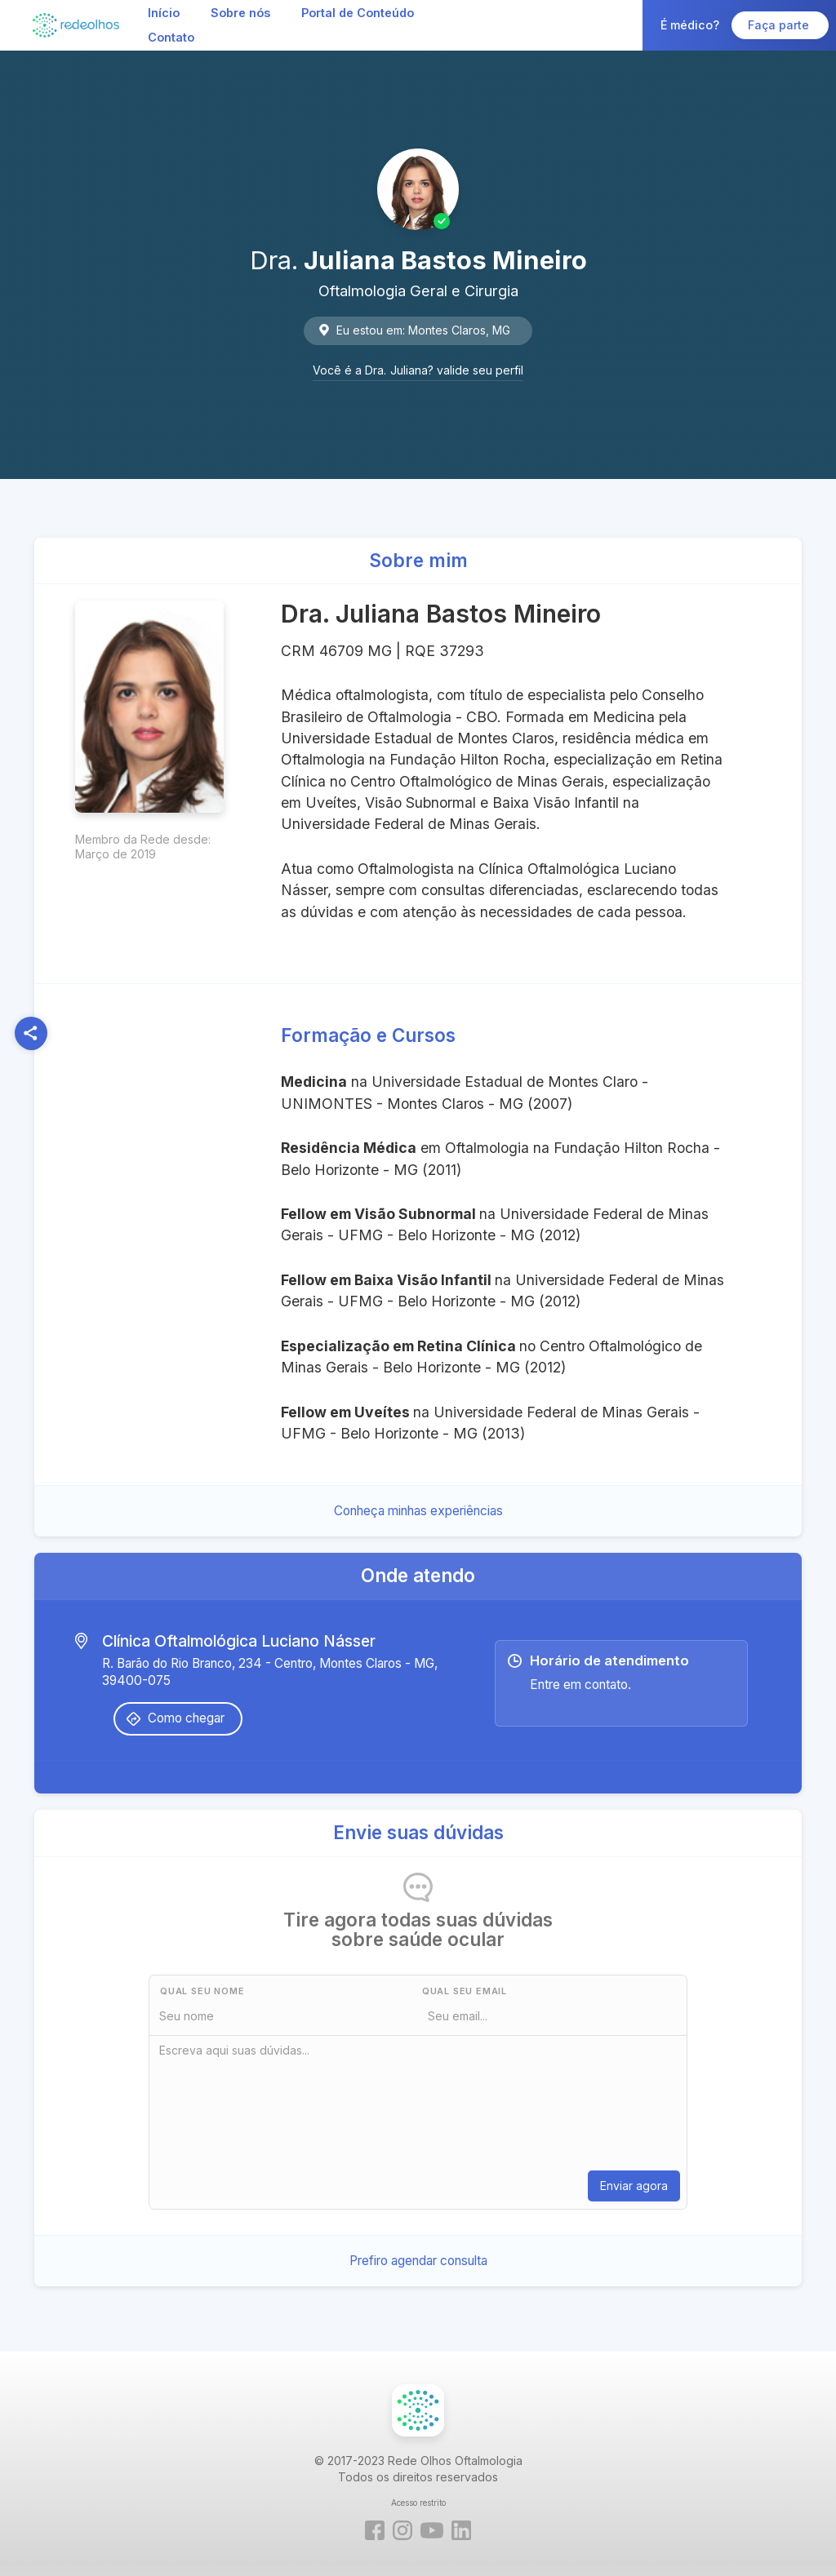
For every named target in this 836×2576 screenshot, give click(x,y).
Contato (171, 37)
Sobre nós (240, 13)
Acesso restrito (418, 2502)
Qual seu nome (202, 1991)
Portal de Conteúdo (357, 13)
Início (164, 13)
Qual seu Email (464, 1991)
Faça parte (780, 25)
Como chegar (186, 1718)
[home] (76, 25)
